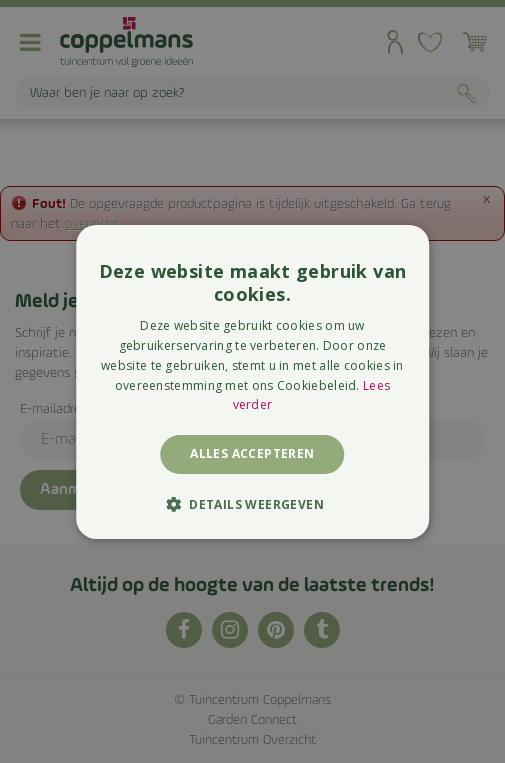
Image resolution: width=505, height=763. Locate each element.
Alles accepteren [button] (252, 453)
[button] (252, 504)
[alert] (252, 381)
